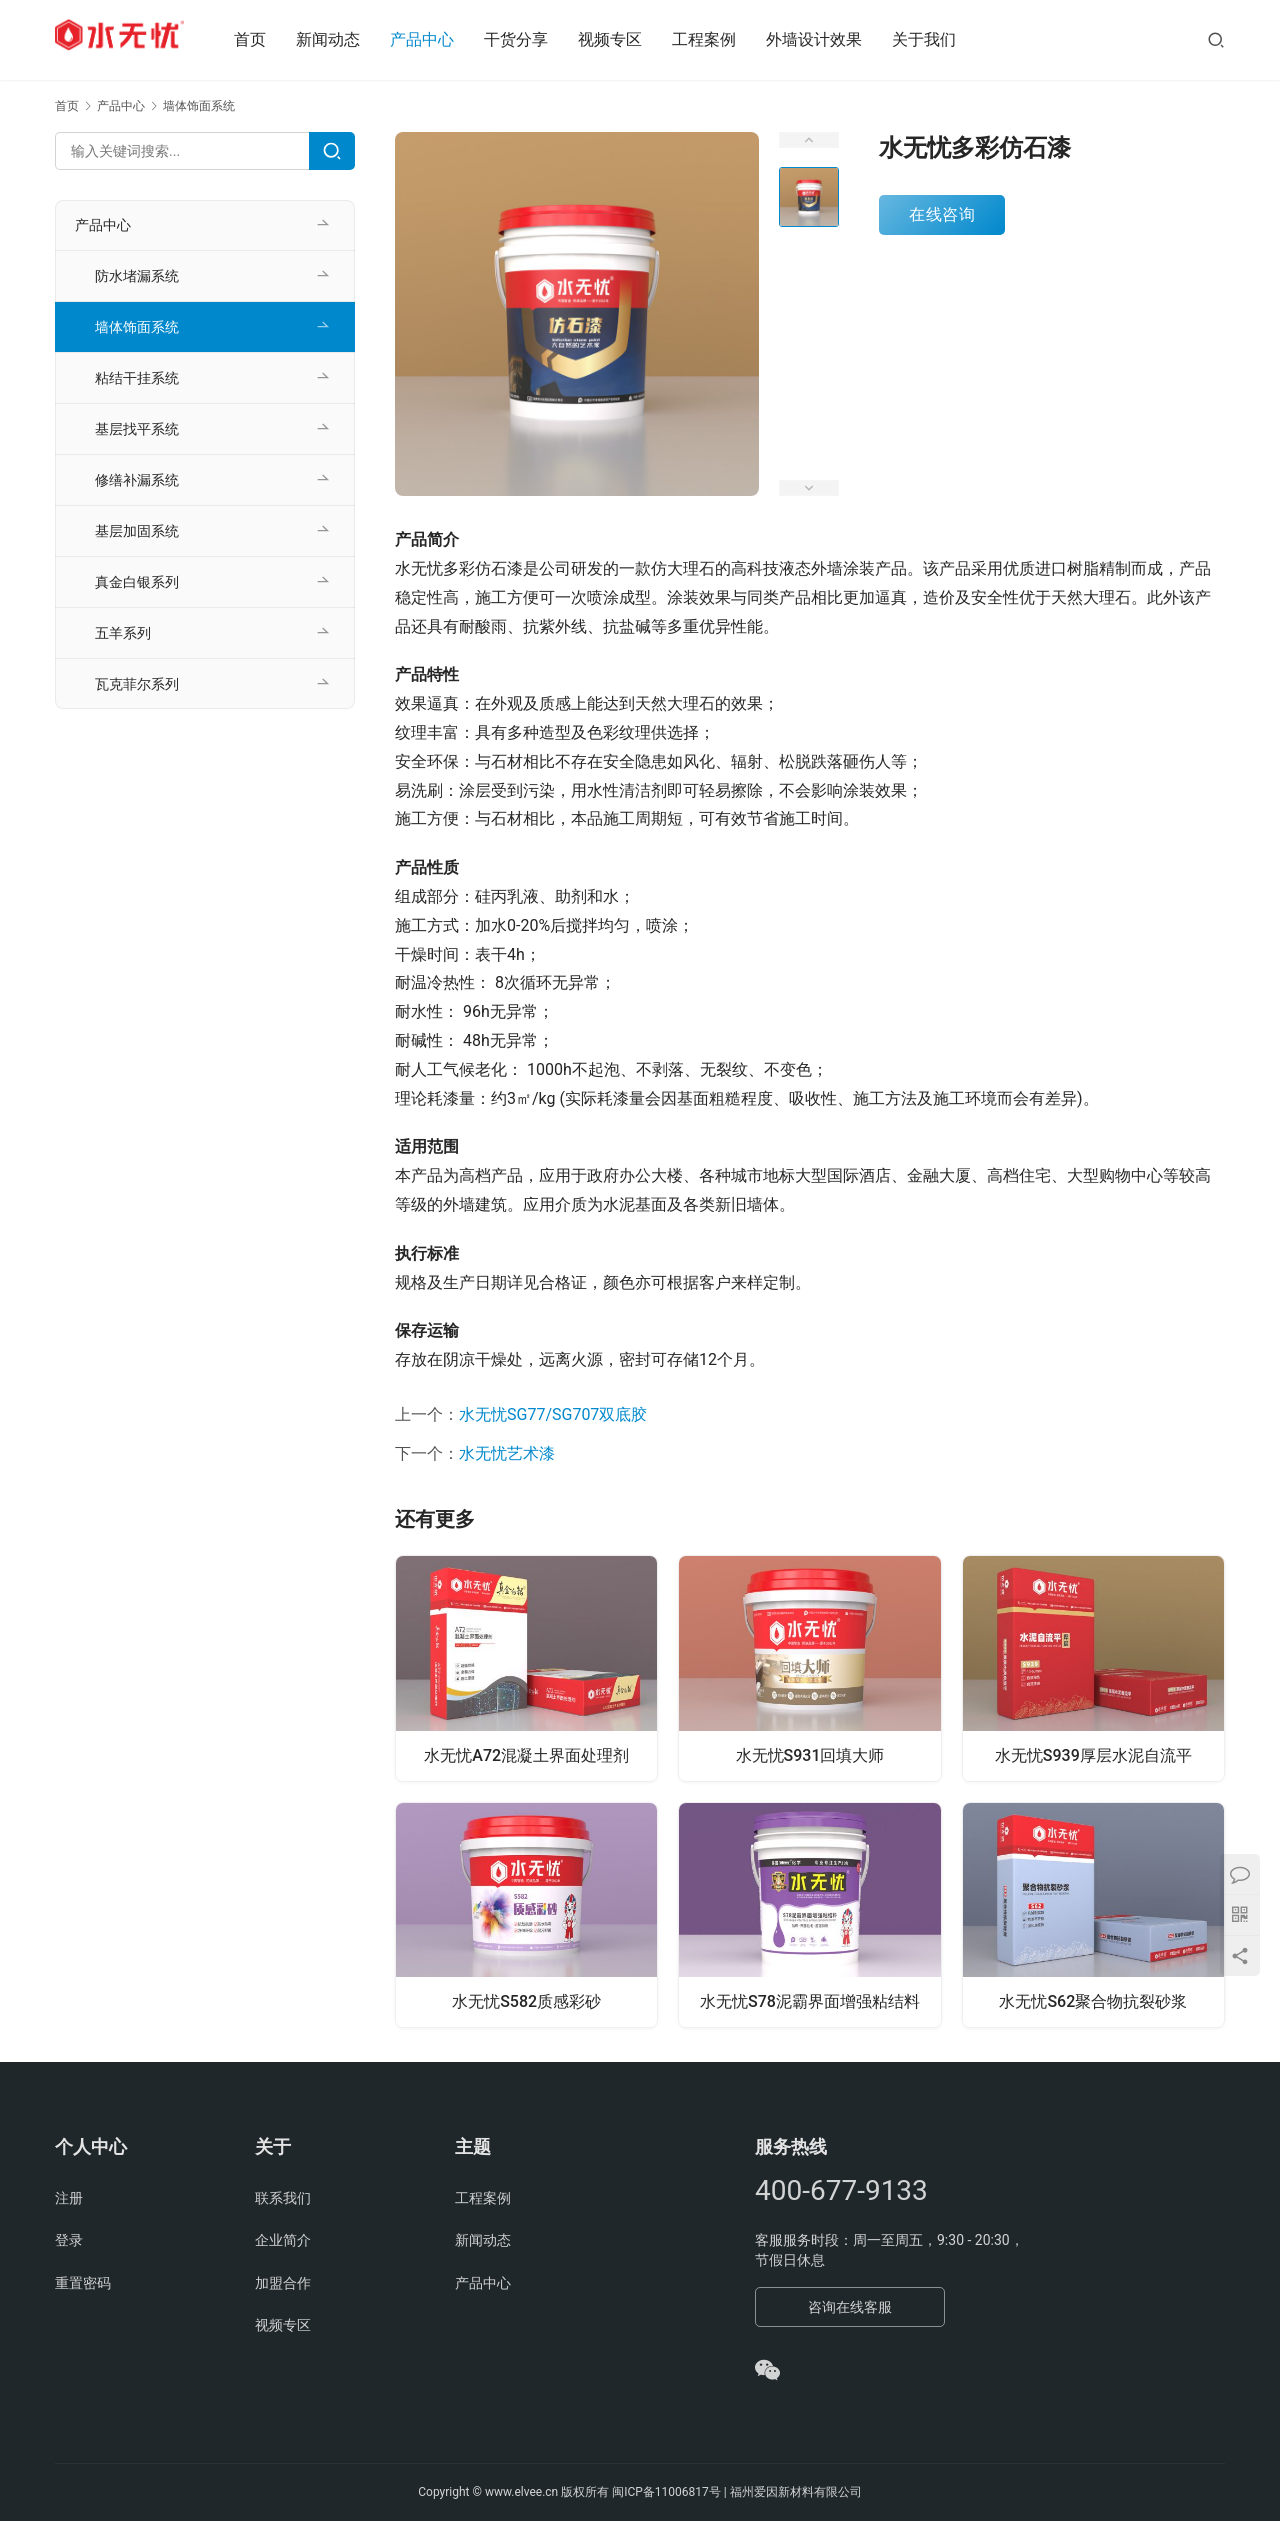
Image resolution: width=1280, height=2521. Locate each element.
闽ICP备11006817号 (666, 2492)
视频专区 (630, 39)
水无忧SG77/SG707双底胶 (553, 1414)
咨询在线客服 (850, 2307)
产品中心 (442, 39)
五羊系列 (123, 633)
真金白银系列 (137, 582)
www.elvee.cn (521, 2492)
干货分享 (536, 39)
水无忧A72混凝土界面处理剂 (526, 1754)
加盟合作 (283, 2283)
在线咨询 (942, 214)
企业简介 (283, 2240)
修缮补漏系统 (137, 480)
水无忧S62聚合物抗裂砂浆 (1093, 2002)
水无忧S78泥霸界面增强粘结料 (810, 2002)
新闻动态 (348, 39)
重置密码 (83, 2283)
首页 (270, 39)
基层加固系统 (137, 531)
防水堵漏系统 (137, 276)
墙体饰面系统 (137, 327)
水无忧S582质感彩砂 (526, 2002)
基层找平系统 (137, 429)
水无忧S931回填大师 (810, 1754)
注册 (69, 2198)
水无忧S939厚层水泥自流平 (1093, 1754)
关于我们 (944, 39)
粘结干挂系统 (137, 378)
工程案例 (724, 39)
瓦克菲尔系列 (137, 684)
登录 (69, 2240)
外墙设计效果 (834, 39)
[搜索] (1216, 39)
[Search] (332, 151)
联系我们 (283, 2198)
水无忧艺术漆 (507, 1453)
